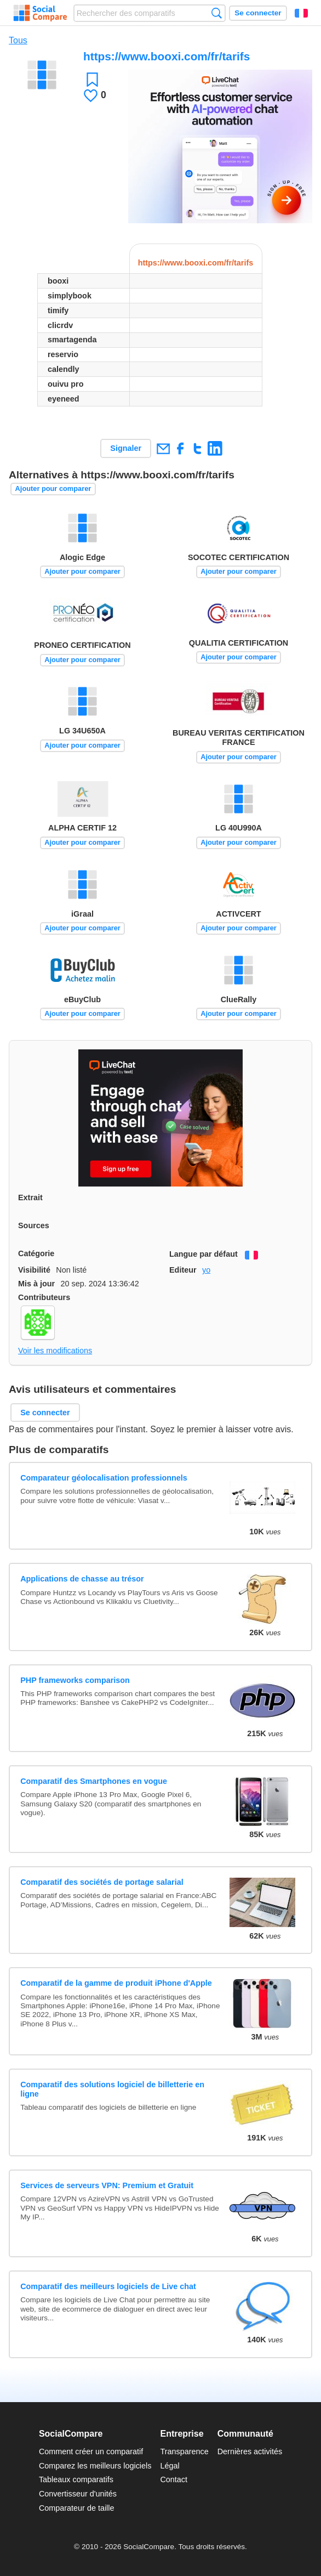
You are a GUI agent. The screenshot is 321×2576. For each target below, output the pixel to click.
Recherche (216, 13)
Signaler (125, 448)
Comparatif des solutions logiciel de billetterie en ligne (112, 2089)
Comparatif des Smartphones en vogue (93, 1781)
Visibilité (34, 1270)
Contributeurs (44, 1297)
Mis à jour (36, 1283)
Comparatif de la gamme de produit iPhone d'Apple (116, 1983)
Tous (18, 40)
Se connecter (257, 13)
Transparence (184, 2451)
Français (301, 13)
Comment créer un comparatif (91, 2451)
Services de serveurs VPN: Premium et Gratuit (106, 2185)
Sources (33, 1225)
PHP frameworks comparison (75, 1680)
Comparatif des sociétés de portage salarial (102, 1882)
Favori (92, 79)
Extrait (30, 1197)
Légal (169, 2465)
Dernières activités (249, 2451)
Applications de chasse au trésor (82, 1578)
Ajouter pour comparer (53, 488)
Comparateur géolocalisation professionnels (103, 1477)
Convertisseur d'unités (78, 2493)
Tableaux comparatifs (76, 2479)
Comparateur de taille (76, 2508)
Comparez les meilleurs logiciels (95, 2465)
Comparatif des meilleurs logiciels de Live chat (108, 2286)
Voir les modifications (55, 1350)
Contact (173, 2479)
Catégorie (36, 1253)
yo (206, 1270)
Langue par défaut (203, 1254)
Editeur (183, 1270)
